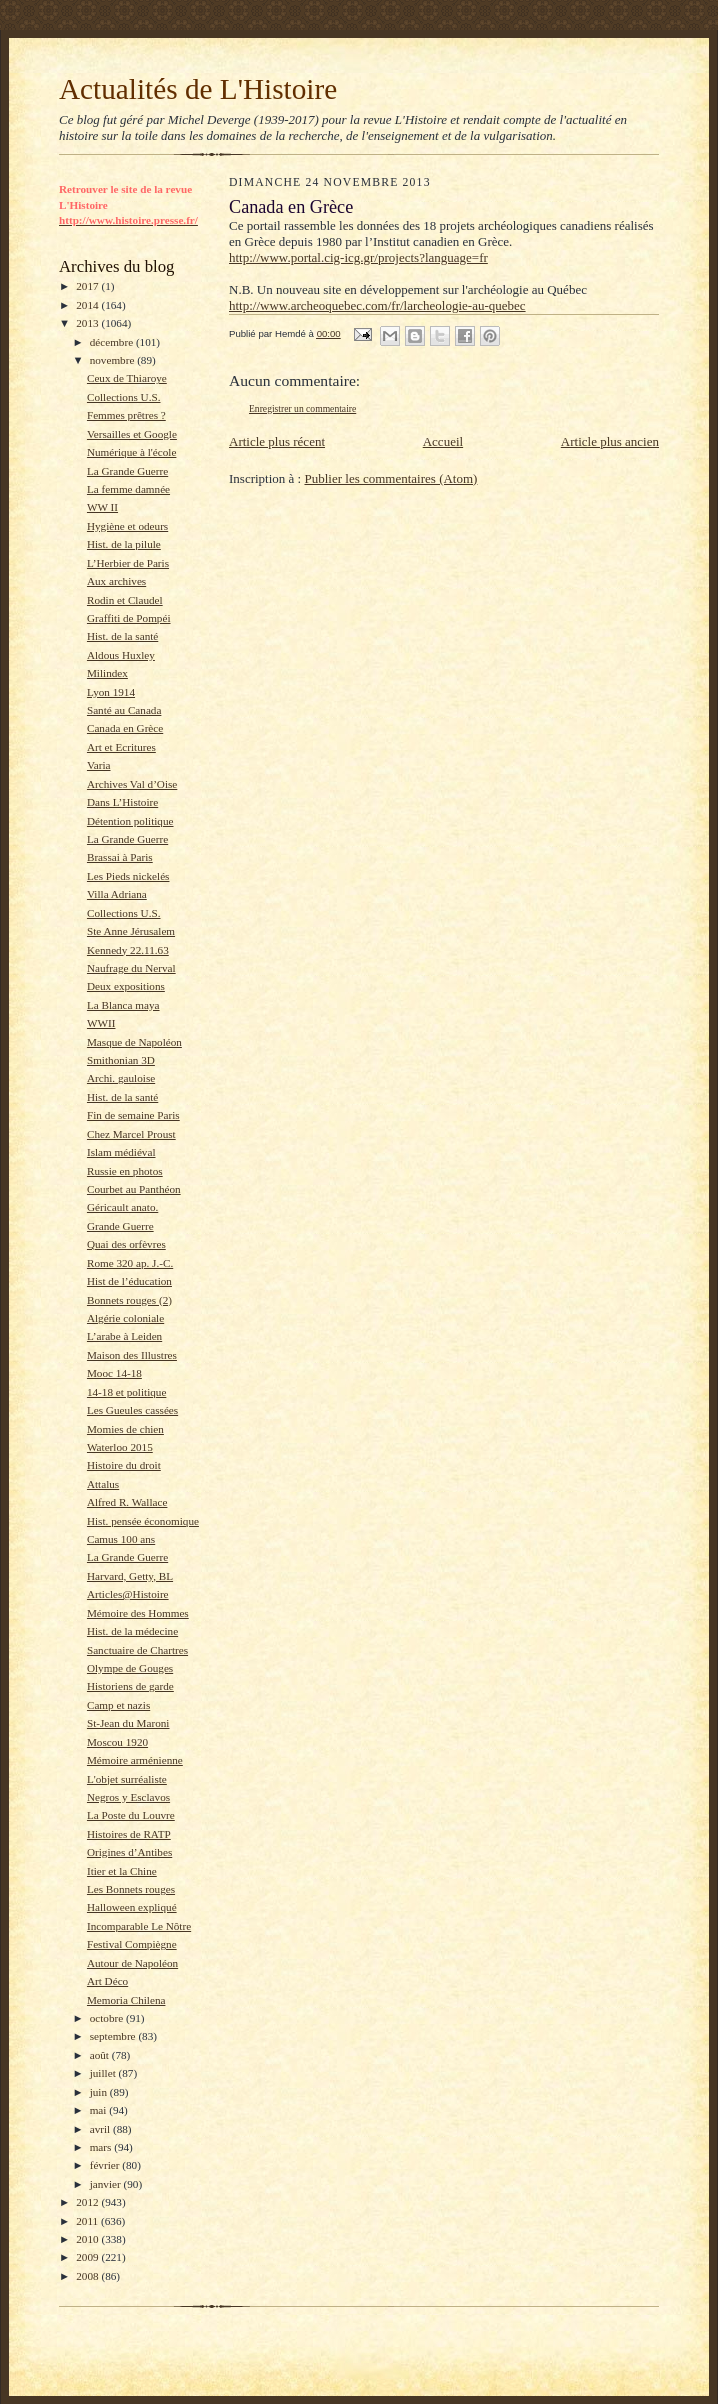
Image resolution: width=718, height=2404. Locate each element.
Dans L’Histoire (122, 802)
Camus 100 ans (121, 1539)
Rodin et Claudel (125, 600)
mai (100, 2110)
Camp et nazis (118, 1705)
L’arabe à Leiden (124, 1336)
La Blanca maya (123, 1005)
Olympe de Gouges (130, 1668)
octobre (108, 2018)
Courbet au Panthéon (134, 1189)
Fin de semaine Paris (133, 1115)
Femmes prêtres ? (126, 415)
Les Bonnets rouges (131, 1889)
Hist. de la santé (122, 636)
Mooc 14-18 (114, 1373)
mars (102, 2147)
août (101, 2055)
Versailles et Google (132, 434)
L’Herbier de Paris (128, 563)
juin (100, 2092)
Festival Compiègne (132, 1944)
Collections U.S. (124, 397)
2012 (88, 2202)
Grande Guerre (120, 1226)
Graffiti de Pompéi (129, 618)
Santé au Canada (124, 710)
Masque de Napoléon (134, 1042)
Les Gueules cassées (132, 1410)
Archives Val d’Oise (132, 784)
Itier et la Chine (122, 1871)
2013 (88, 323)
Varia (99, 765)
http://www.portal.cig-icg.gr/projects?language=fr (358, 257)
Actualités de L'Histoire (198, 89)
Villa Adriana (117, 894)
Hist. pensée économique (143, 1521)
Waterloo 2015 (120, 1447)
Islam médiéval (121, 1152)
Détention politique (130, 821)
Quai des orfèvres (126, 1244)
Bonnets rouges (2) (129, 1300)
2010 (88, 2239)
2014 (88, 305)
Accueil (443, 441)
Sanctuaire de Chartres (137, 1650)
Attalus (103, 1484)
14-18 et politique (126, 1392)
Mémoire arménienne (135, 1760)
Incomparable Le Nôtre (139, 1926)
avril (101, 2129)
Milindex (107, 673)
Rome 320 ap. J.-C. (130, 1263)
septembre (114, 2036)
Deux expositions (126, 986)
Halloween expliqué (132, 1907)
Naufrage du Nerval (131, 968)
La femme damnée (128, 489)
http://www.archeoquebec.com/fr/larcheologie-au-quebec (377, 305)
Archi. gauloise (121, 1078)
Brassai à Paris (120, 857)
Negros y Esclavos (128, 1797)
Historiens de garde (130, 1686)
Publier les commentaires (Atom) (390, 478)
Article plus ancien (610, 441)
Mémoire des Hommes (138, 1613)
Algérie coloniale (125, 1318)
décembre (113, 342)
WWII (101, 1023)
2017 (88, 286)
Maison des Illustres (132, 1355)
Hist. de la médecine (132, 1631)
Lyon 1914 (111, 692)
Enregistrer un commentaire (302, 408)
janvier (107, 2184)
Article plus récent (277, 441)
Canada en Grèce (125, 728)
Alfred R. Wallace (127, 1502)
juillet (104, 2073)
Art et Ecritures (121, 747)
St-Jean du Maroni (128, 1723)
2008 (88, 2276)
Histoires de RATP (129, 1834)
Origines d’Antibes (129, 1852)
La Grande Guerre (127, 471)
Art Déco (107, 1981)
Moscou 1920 (117, 1742)
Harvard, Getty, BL (130, 1576)
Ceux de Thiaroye (127, 378)
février (106, 2165)
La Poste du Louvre (131, 1815)
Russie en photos (125, 1171)
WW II (102, 507)
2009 (88, 2257)
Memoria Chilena (126, 2000)
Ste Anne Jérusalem (131, 931)
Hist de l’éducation (129, 1281)
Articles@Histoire (128, 1594)
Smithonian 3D (121, 1060)
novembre (113, 360)
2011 (88, 2221)
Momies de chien (125, 1429)
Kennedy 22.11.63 (128, 950)
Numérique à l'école (131, 452)
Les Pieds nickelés (128, 876)
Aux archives (116, 581)
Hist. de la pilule (124, 544)
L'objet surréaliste (127, 1779)
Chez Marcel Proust (131, 1134)
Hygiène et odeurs (127, 526)
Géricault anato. (122, 1207)
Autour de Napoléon (132, 1963)
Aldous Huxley (121, 655)
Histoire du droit (124, 1465)
